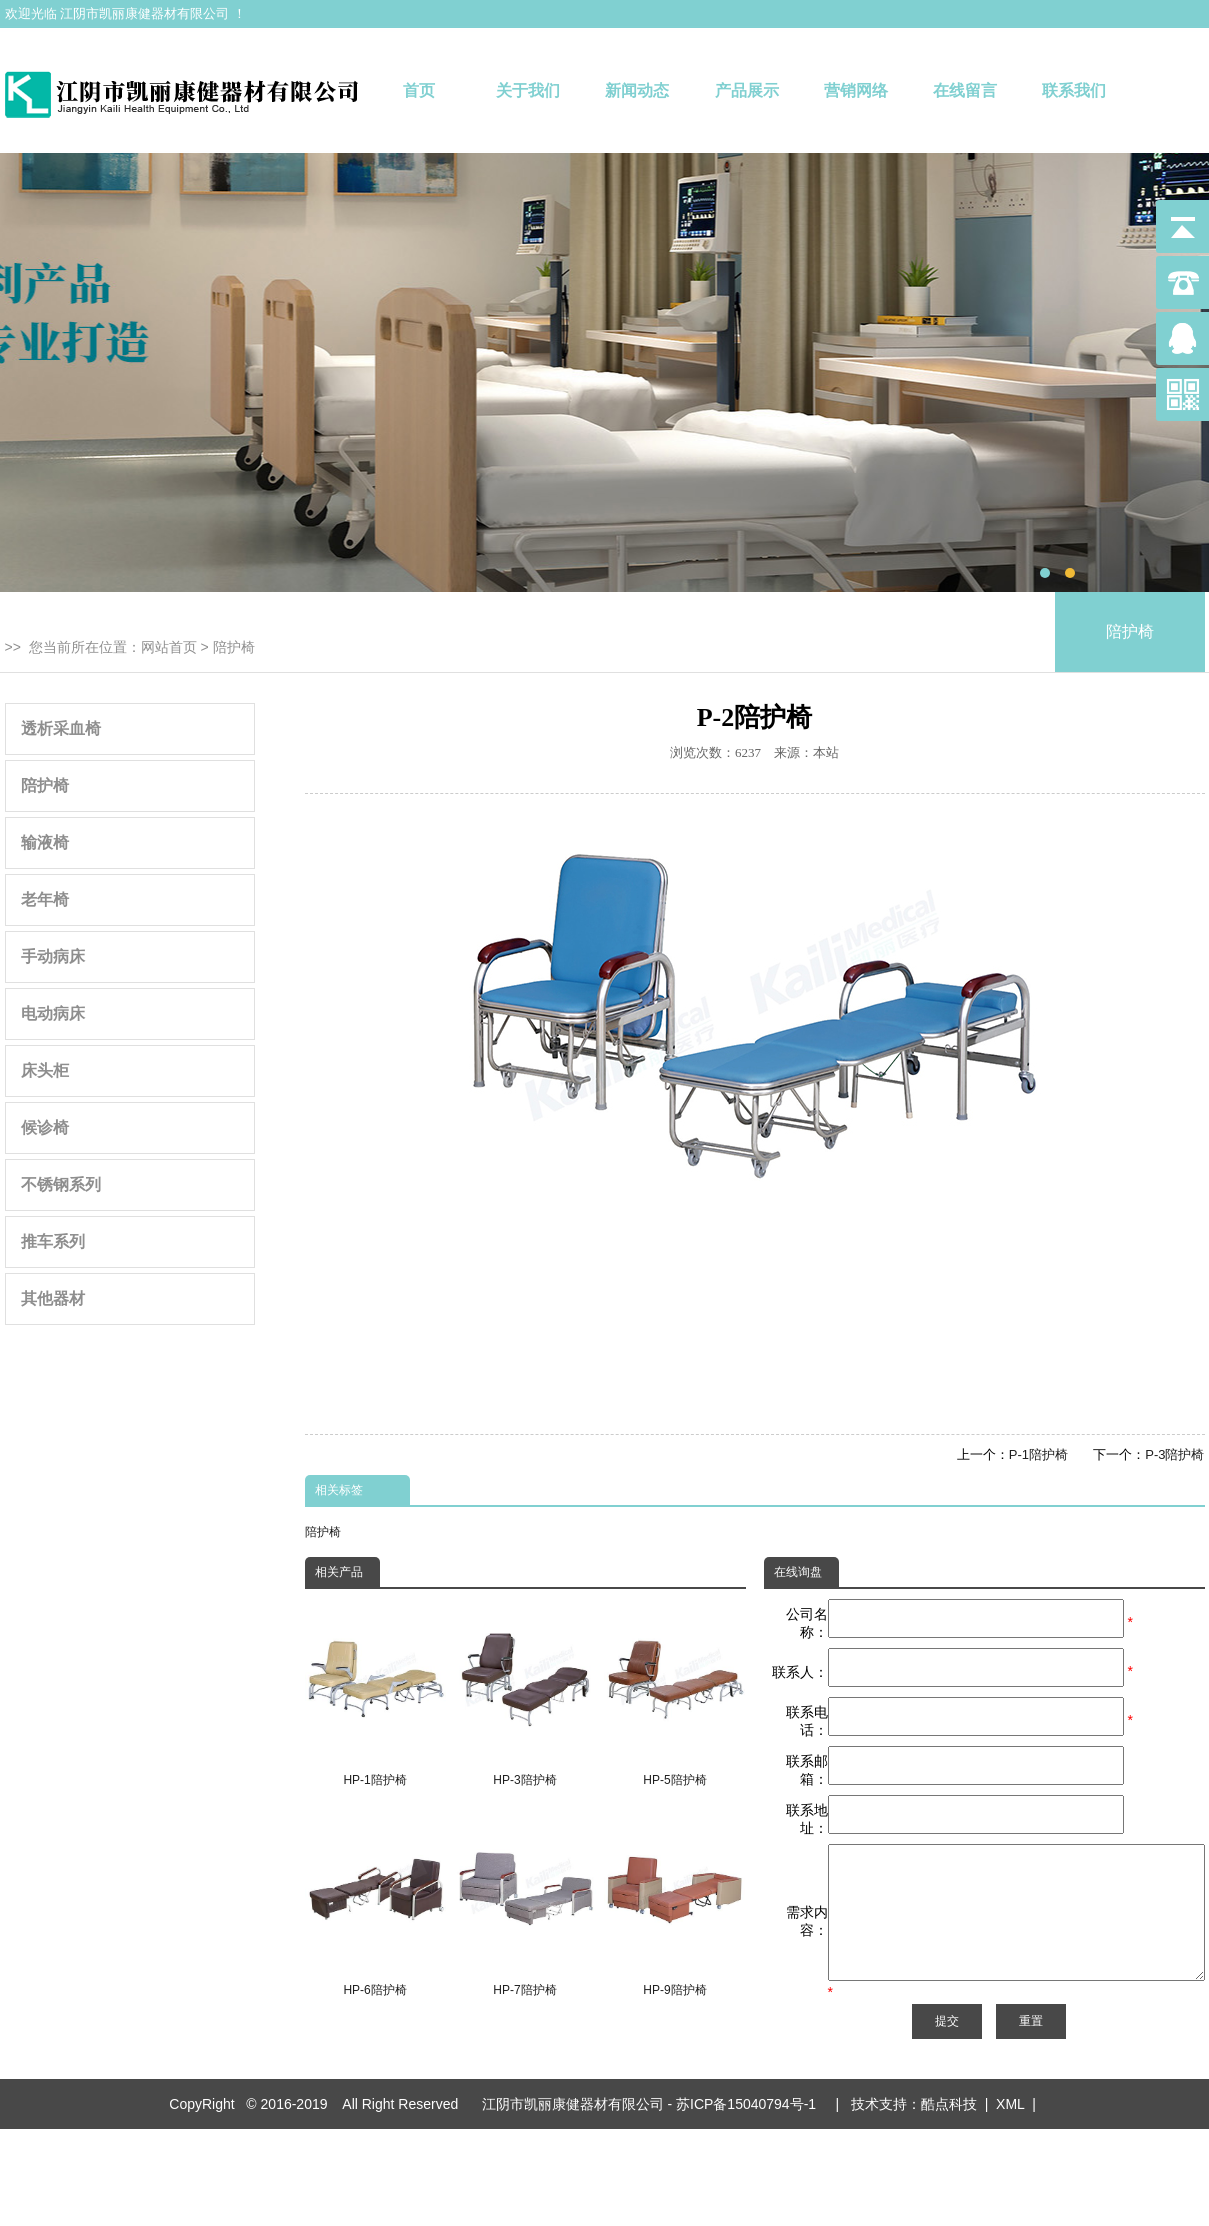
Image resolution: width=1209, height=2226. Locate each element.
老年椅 (45, 899)
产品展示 (747, 90)
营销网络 (856, 90)
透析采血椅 (61, 728)
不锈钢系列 (61, 1184)
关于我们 (528, 90)
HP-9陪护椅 (674, 1904)
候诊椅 (45, 1127)
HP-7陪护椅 (524, 1904)
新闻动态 (637, 90)
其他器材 (53, 1298)
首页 (419, 90)
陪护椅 (234, 647)
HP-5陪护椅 (674, 1693)
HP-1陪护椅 (375, 1693)
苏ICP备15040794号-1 (750, 2151)
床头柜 (45, 1070)
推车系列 (53, 1241)
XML (1010, 2151)
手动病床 (53, 956)
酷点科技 (949, 2151)
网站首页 (169, 647)
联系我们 (1074, 90)
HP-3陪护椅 (524, 1693)
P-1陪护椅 (1038, 1454)
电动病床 (53, 1013)
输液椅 (45, 842)
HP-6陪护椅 (375, 1904)
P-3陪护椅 (1174, 1454)
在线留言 (965, 90)
